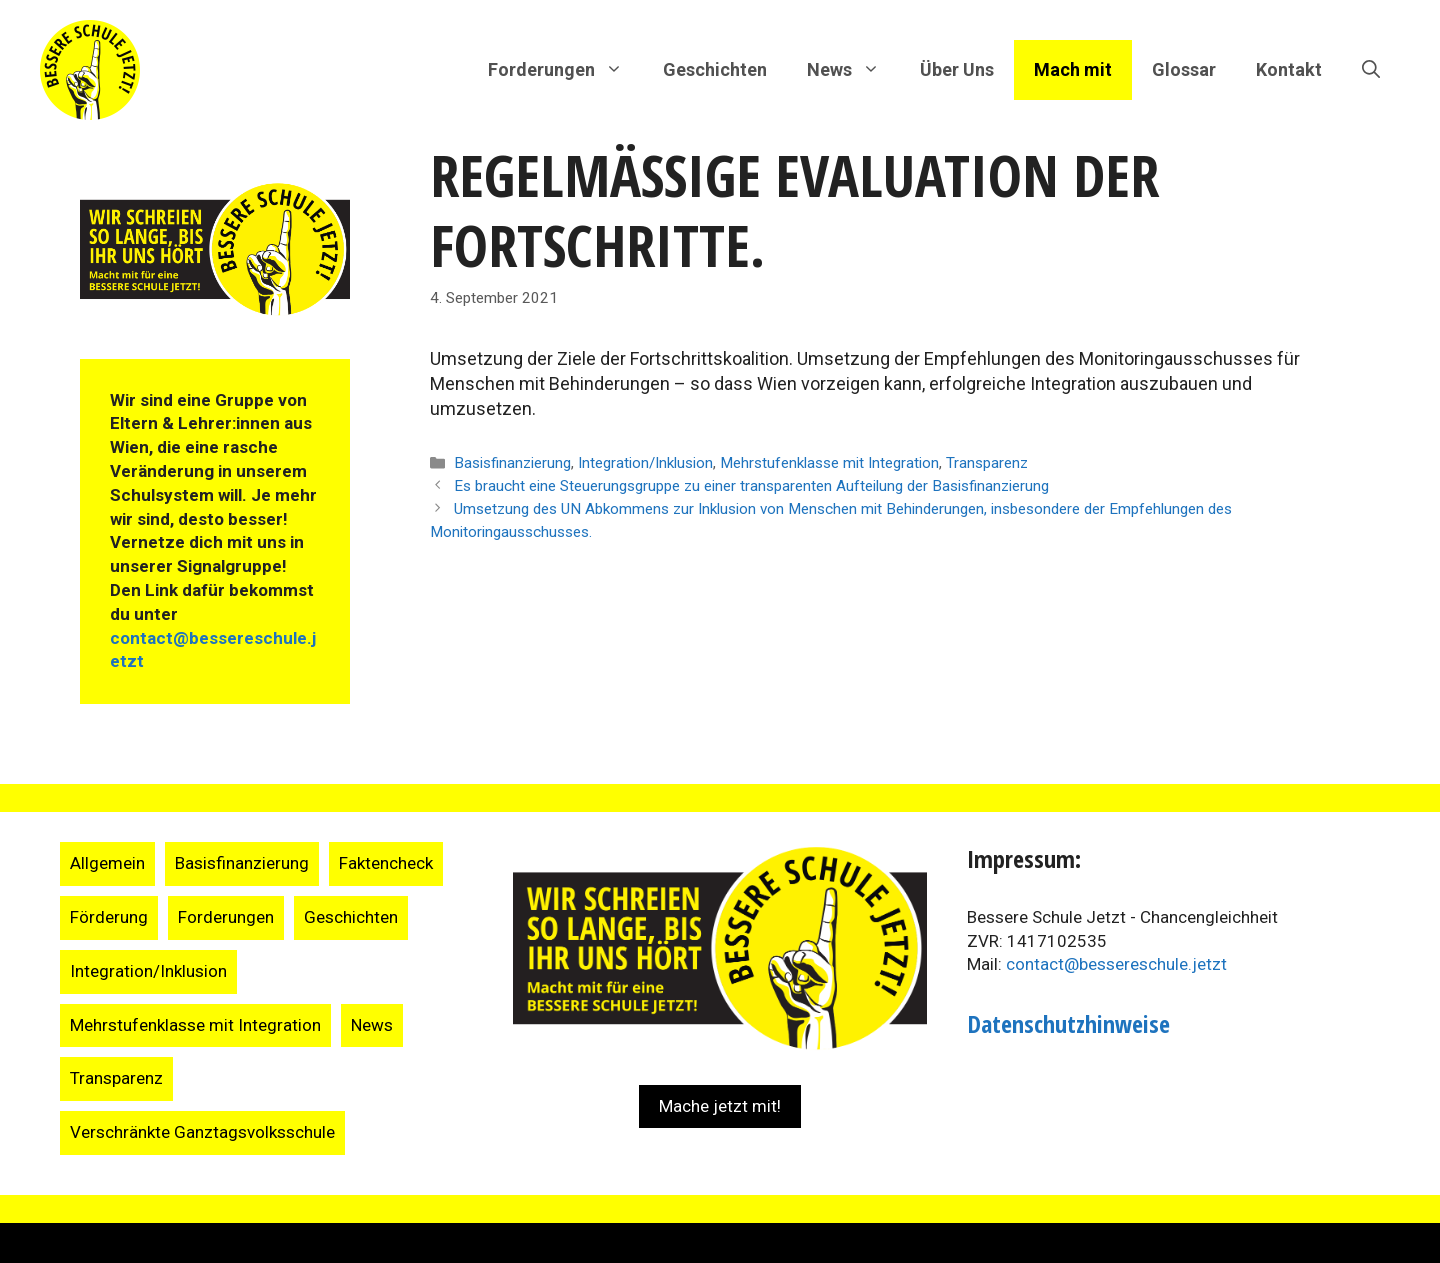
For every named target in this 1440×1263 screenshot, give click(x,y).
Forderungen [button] (565, 70)
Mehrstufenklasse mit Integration (829, 463)
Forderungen (226, 917)
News (372, 1025)
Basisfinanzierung (512, 463)
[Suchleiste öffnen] (1371, 70)
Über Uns (957, 69)
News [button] (853, 70)
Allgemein (107, 863)
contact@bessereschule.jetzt (1116, 964)
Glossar (1184, 69)
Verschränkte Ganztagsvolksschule (202, 1132)
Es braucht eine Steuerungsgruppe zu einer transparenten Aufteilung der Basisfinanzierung (751, 486)
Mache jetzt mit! (720, 1106)
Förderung (109, 917)
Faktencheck (386, 863)
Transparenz (987, 463)
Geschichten (715, 69)
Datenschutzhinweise (1068, 1023)
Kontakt (1289, 69)
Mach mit (1073, 69)
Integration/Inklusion (645, 463)
